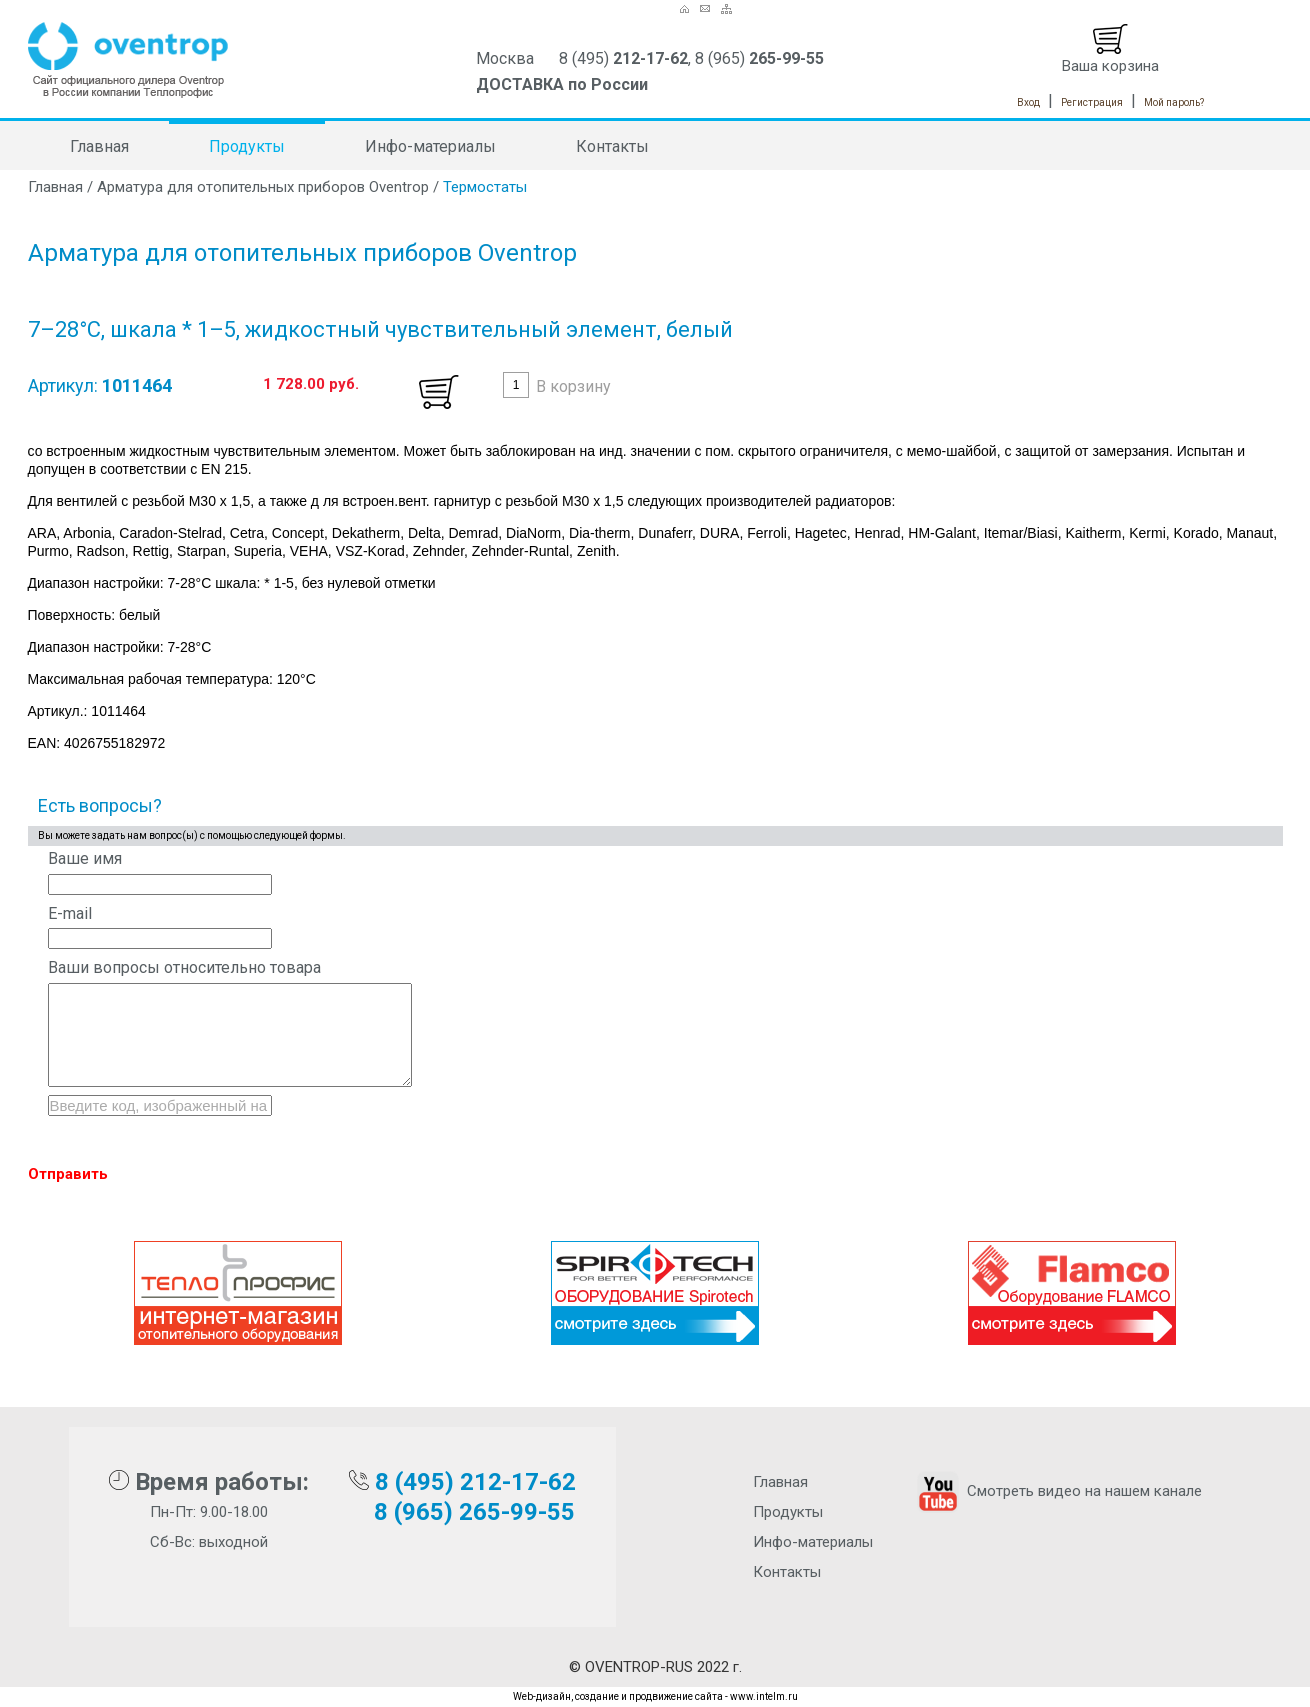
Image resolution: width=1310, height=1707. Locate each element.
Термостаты (485, 187)
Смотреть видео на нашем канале (1057, 1491)
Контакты (612, 146)
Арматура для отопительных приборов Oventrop (263, 187)
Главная (99, 146)
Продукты (247, 146)
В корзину (573, 386)
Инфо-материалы (430, 146)
